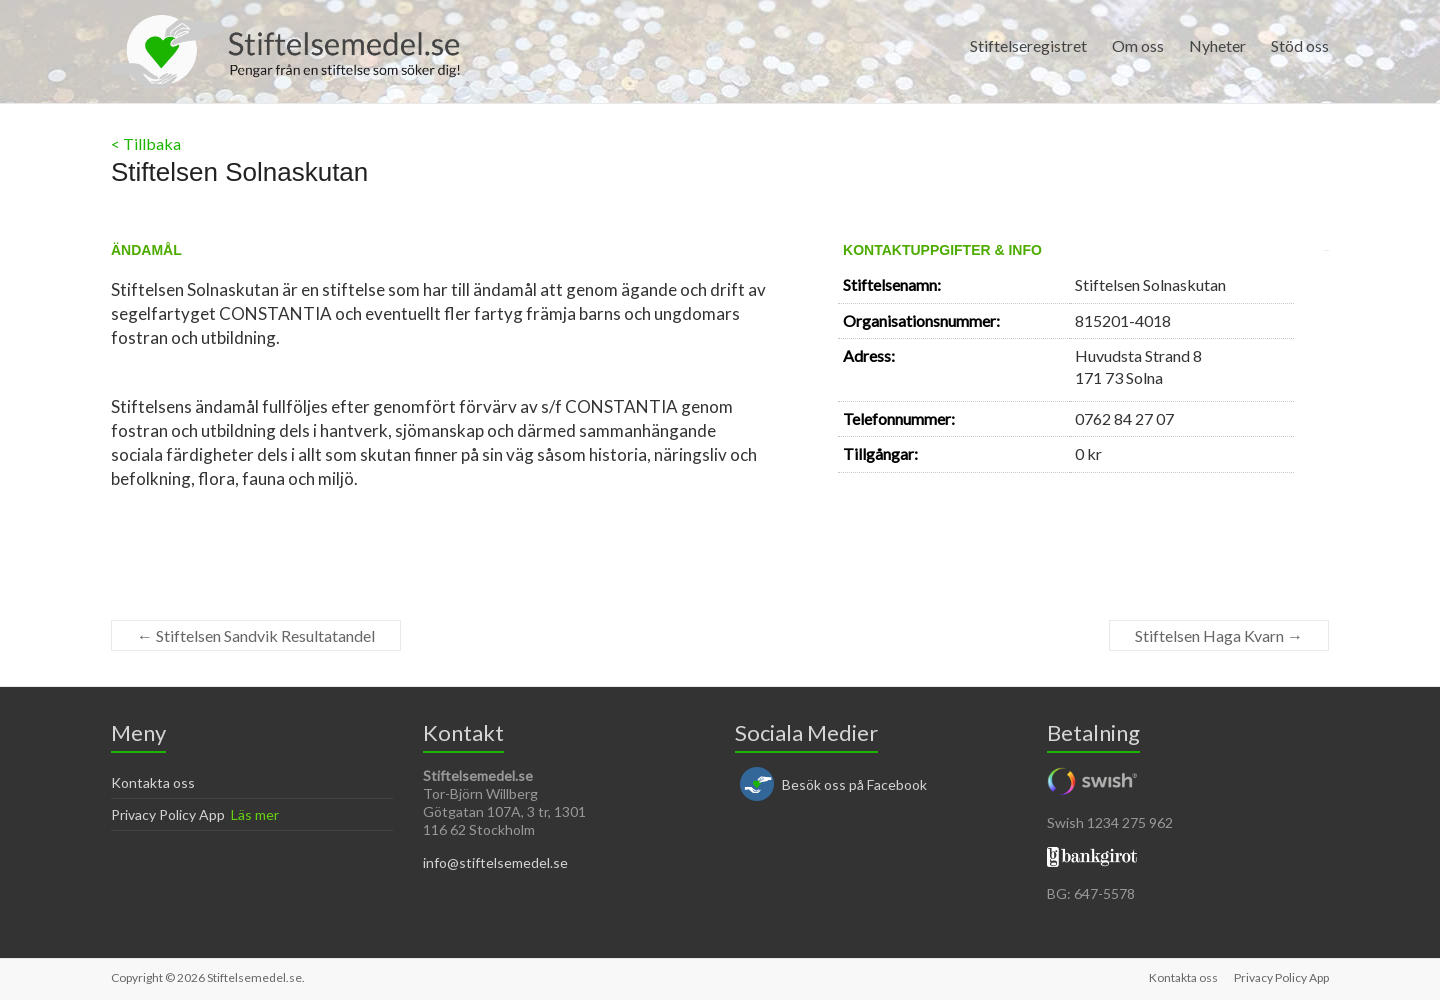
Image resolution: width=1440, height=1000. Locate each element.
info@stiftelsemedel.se (495, 862)
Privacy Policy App (168, 814)
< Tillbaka (146, 143)
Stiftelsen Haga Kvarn (1219, 635)
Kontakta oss (153, 782)
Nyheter (1217, 45)
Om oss (1138, 45)
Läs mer (255, 814)
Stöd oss (1300, 45)
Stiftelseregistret (1028, 45)
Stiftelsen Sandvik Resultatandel (256, 635)
